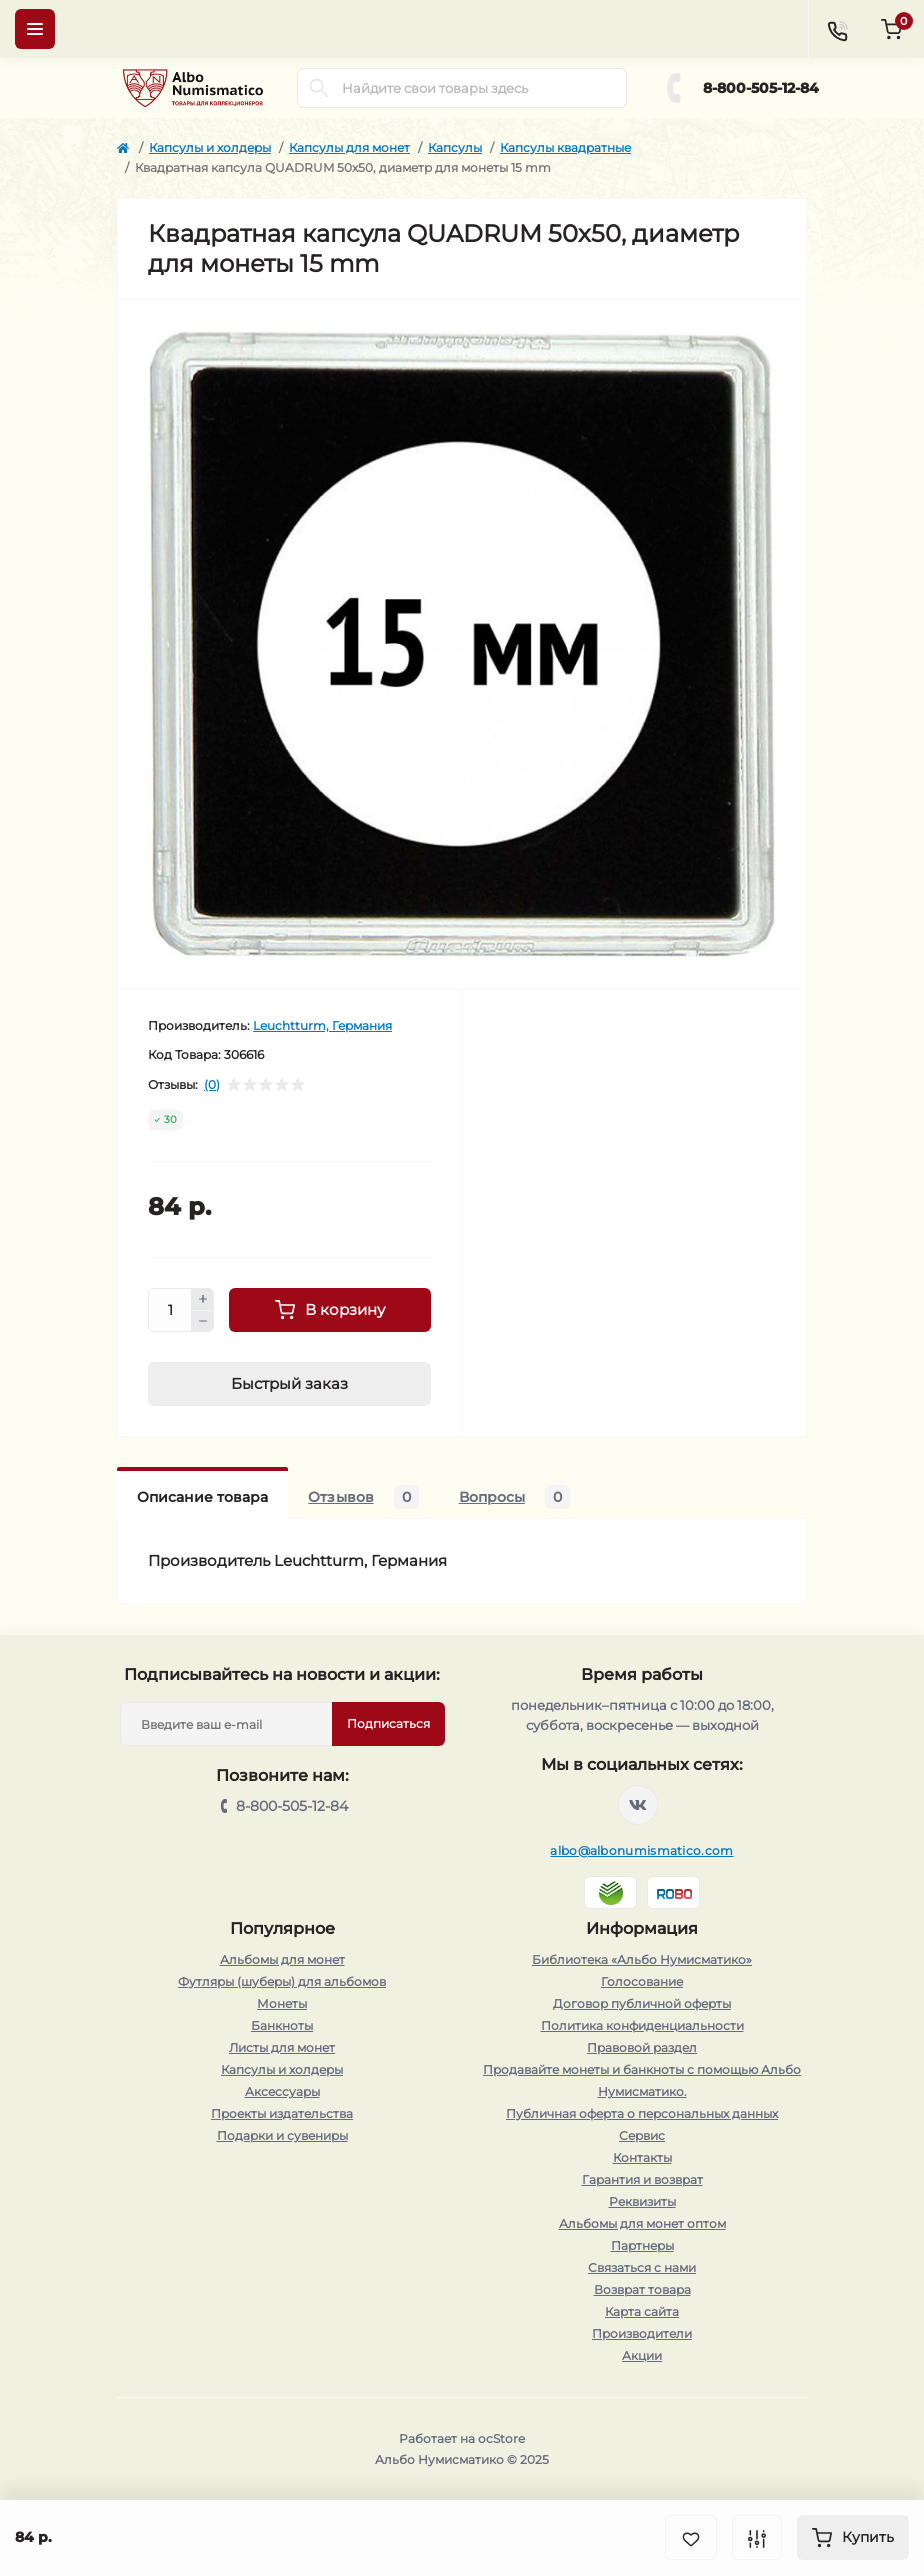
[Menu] (35, 29)
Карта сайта (642, 2311)
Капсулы (455, 147)
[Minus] (203, 1322)
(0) (212, 1085)
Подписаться (388, 1723)
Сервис (642, 2135)
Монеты (282, 2003)
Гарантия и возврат (642, 2179)
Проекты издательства (282, 2113)
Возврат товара (642, 2289)
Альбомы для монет (282, 1959)
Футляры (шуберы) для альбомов (282, 1981)
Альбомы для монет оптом (642, 2223)
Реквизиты (642, 2201)
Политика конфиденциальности (642, 2025)
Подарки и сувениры (282, 2135)
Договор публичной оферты (642, 2003)
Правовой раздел (642, 2047)
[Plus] (203, 1299)
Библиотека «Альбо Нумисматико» (642, 1959)
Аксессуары (282, 2091)
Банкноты (282, 2025)
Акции (642, 2355)
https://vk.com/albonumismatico (638, 1805)
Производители (642, 2333)
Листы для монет (282, 2047)
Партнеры (642, 2245)
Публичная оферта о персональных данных (642, 2113)
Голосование (642, 1981)
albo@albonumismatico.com (641, 1850)
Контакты (642, 2157)
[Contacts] (837, 29)
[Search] (319, 88)
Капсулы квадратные (565, 147)
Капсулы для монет (349, 147)
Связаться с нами (642, 2267)
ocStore (501, 2438)
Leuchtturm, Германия (322, 1025)
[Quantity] (170, 1310)
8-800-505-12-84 (761, 88)
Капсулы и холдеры (210, 147)
